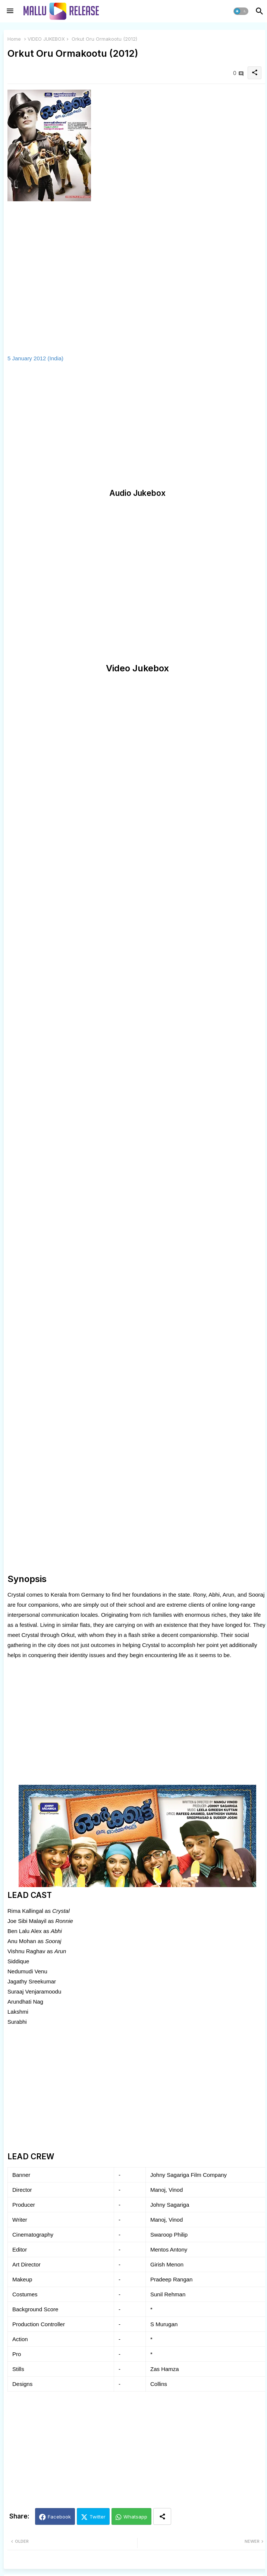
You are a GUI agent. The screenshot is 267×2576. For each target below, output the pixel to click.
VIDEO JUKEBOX (46, 39)
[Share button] (162, 2516)
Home (14, 39)
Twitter (97, 2517)
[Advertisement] (70, 425)
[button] (240, 11)
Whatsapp (135, 2517)
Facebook (59, 2517)
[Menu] (10, 11)
